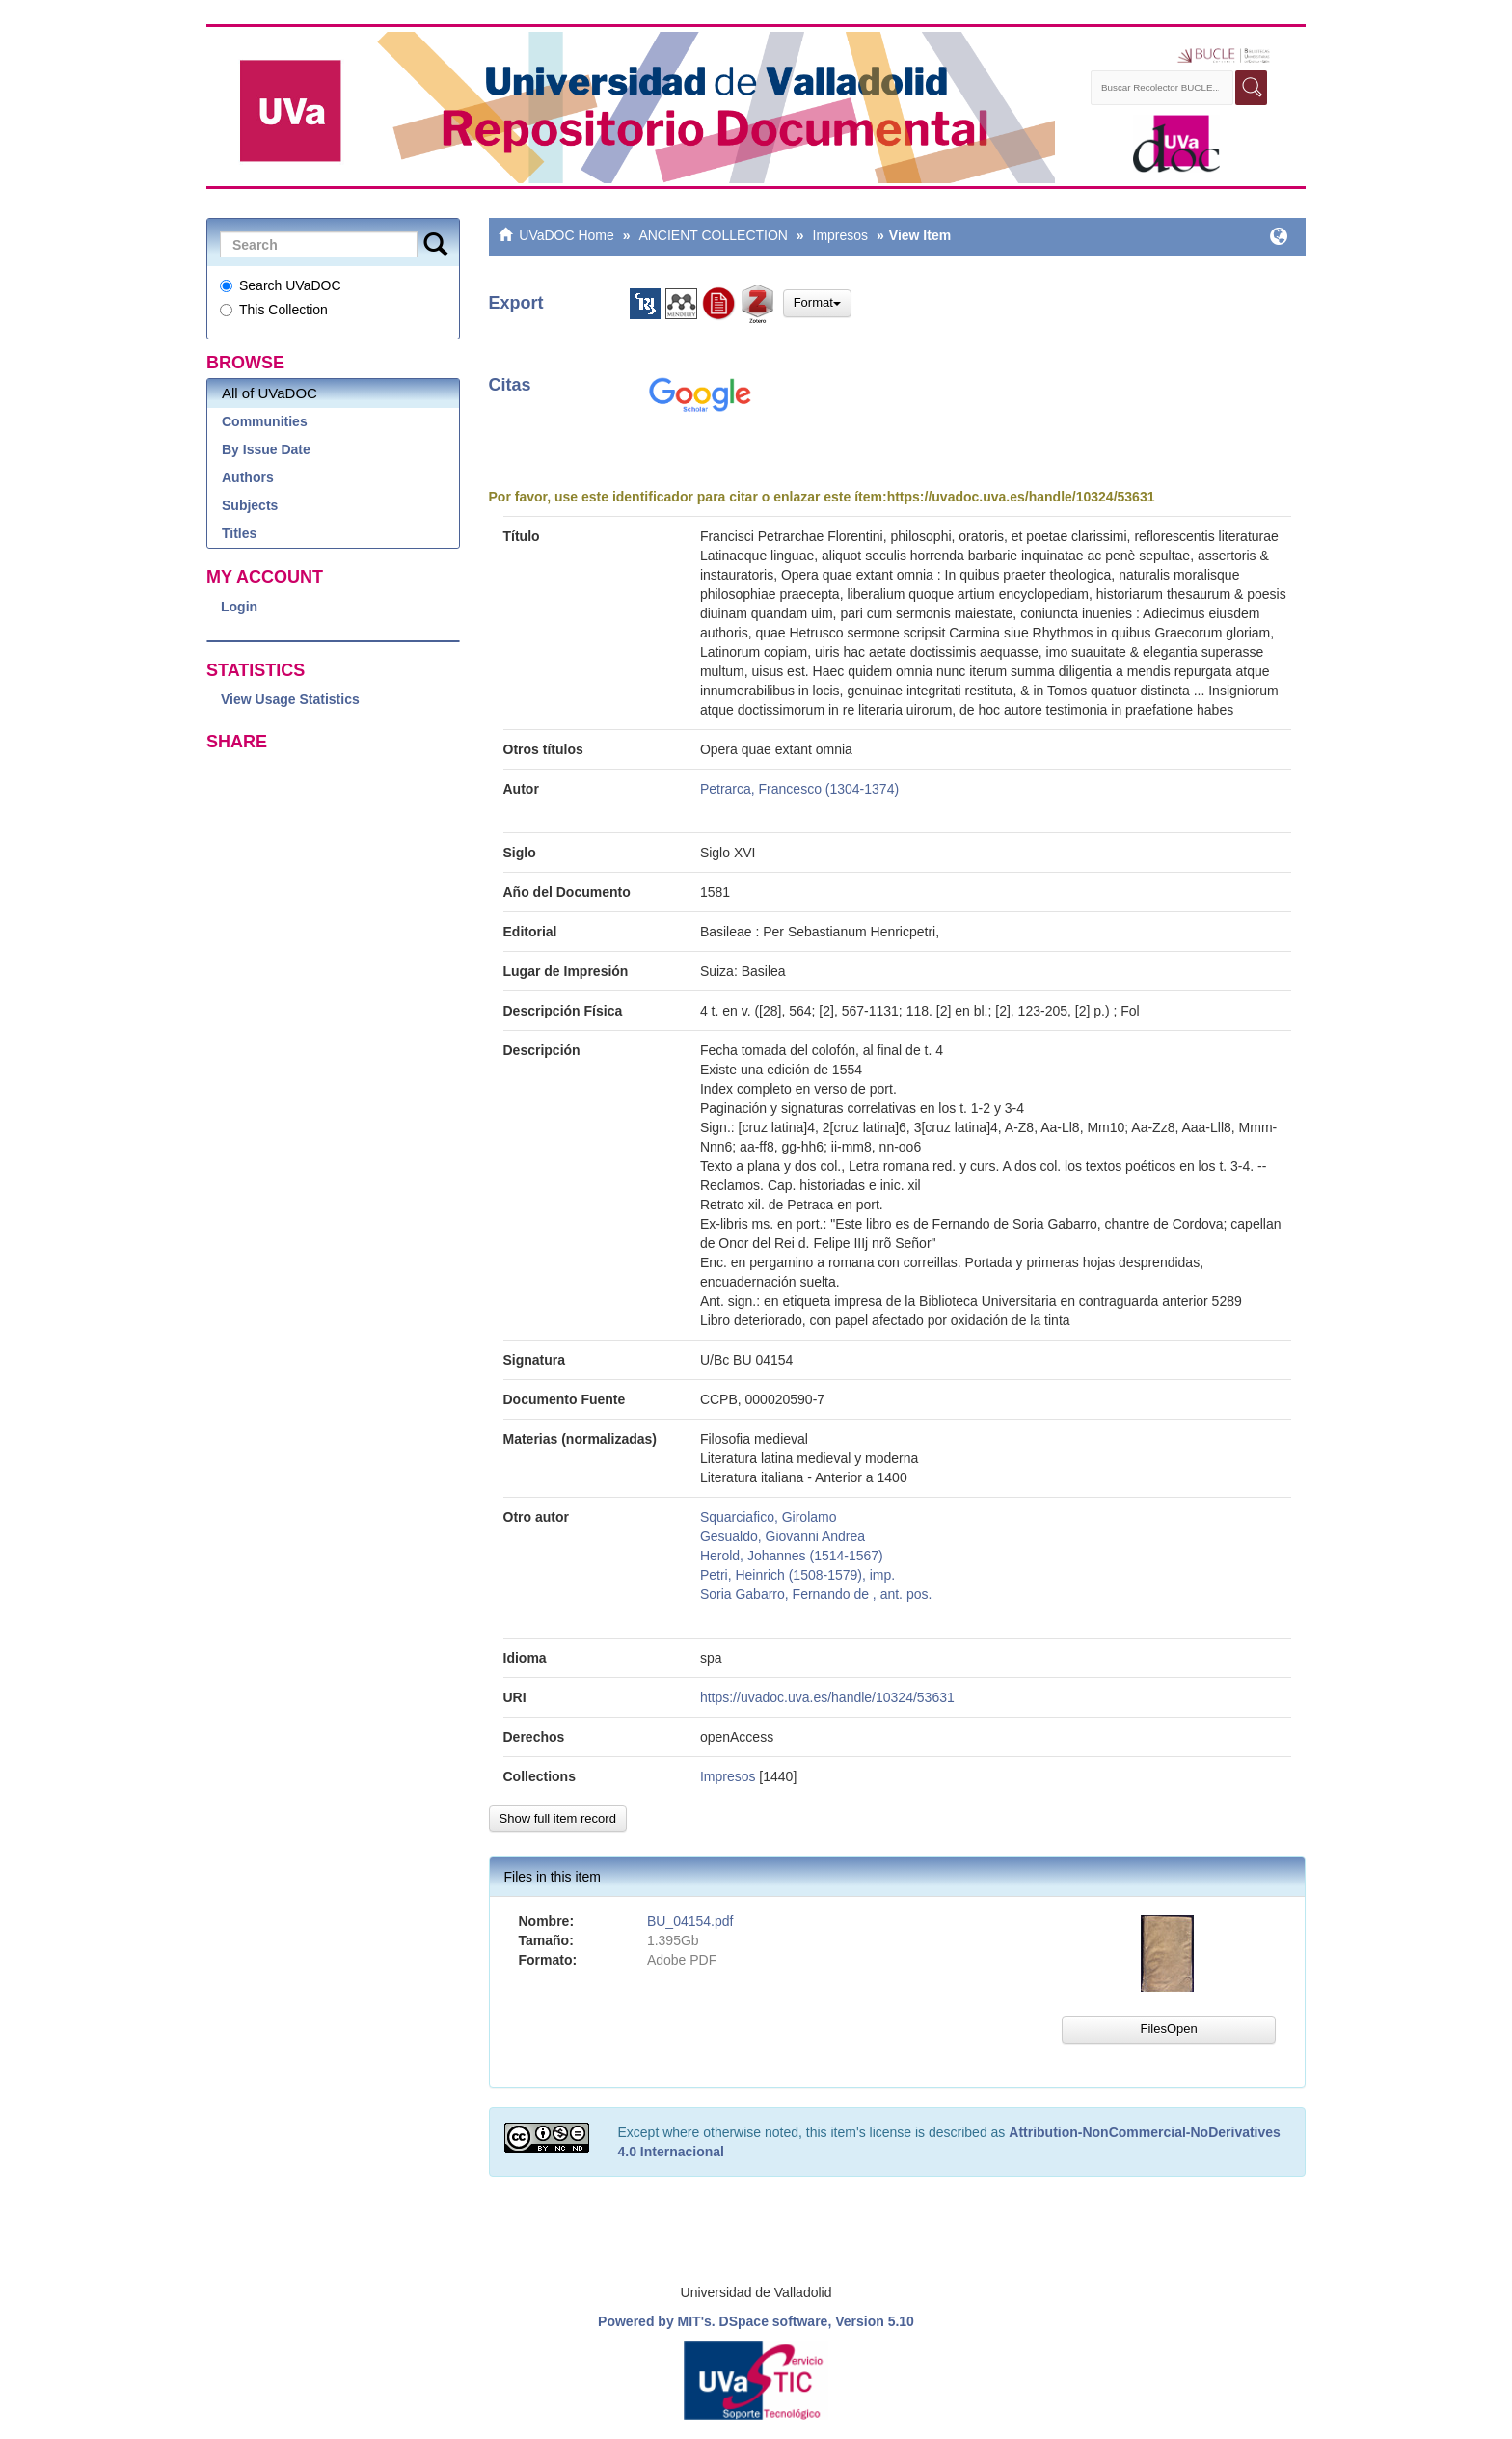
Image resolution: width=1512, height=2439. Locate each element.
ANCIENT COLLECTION (713, 235)
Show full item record (558, 1818)
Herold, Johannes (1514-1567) (791, 1555)
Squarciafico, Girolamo (768, 1517)
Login (239, 606)
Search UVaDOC (280, 285)
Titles (239, 533)
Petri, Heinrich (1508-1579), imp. (797, 1575)
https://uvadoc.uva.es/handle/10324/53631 (1021, 496)
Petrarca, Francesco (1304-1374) (799, 789)
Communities (265, 421)
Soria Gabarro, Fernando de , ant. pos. (816, 1594)
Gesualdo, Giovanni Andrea (782, 1536)
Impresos (841, 235)
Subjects (250, 505)
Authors (248, 477)
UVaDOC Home (566, 235)
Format (817, 302)
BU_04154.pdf (690, 1921)
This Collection (274, 309)
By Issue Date (266, 449)
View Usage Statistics (290, 699)
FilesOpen (1168, 2028)
